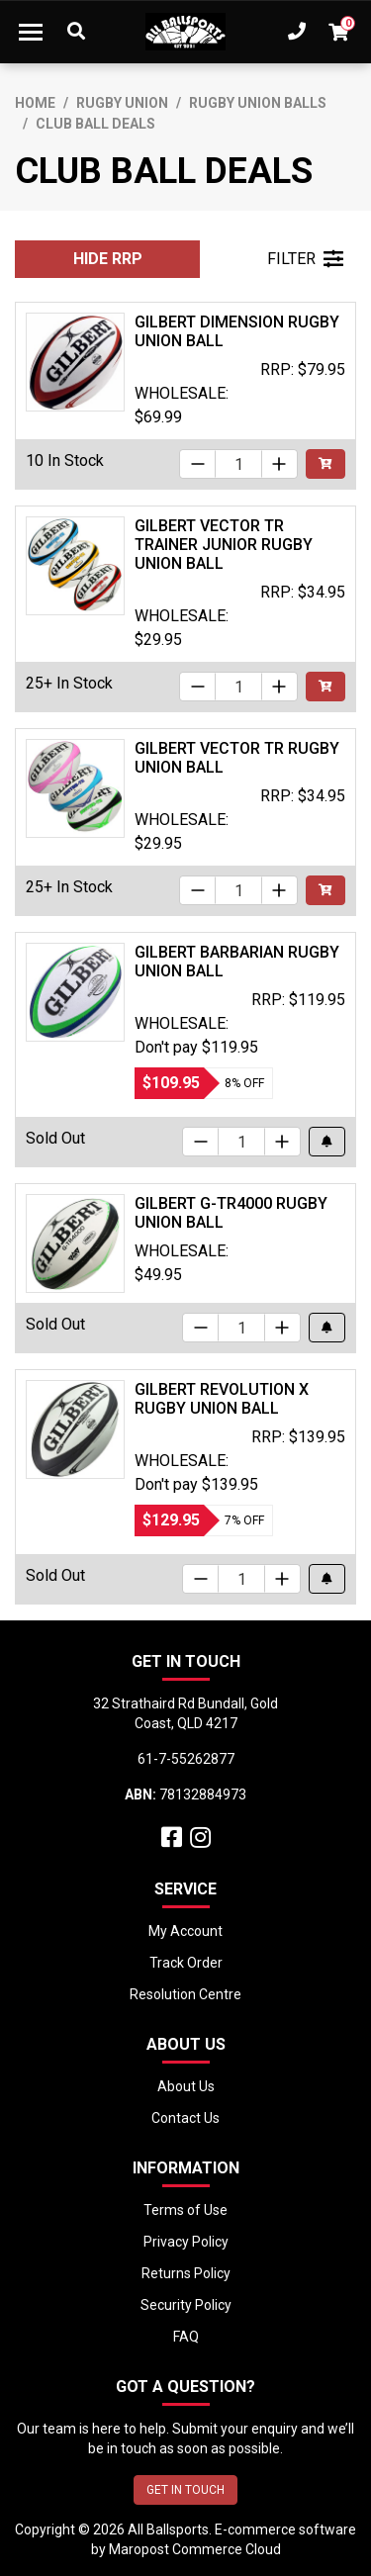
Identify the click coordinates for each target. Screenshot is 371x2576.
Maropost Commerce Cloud (195, 2549)
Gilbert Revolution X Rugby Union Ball (222, 1399)
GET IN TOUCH (185, 2490)
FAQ (186, 2337)
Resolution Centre (185, 1994)
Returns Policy (186, 2273)
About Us (186, 2086)
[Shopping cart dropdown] (338, 31)
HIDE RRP (107, 258)
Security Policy (186, 2305)
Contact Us (185, 2118)
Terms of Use (185, 2210)
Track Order (186, 1963)
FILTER (305, 259)
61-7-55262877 (186, 1759)
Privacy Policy (186, 2242)
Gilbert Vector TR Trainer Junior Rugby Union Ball (224, 544)
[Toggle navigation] (30, 31)
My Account (185, 1931)
